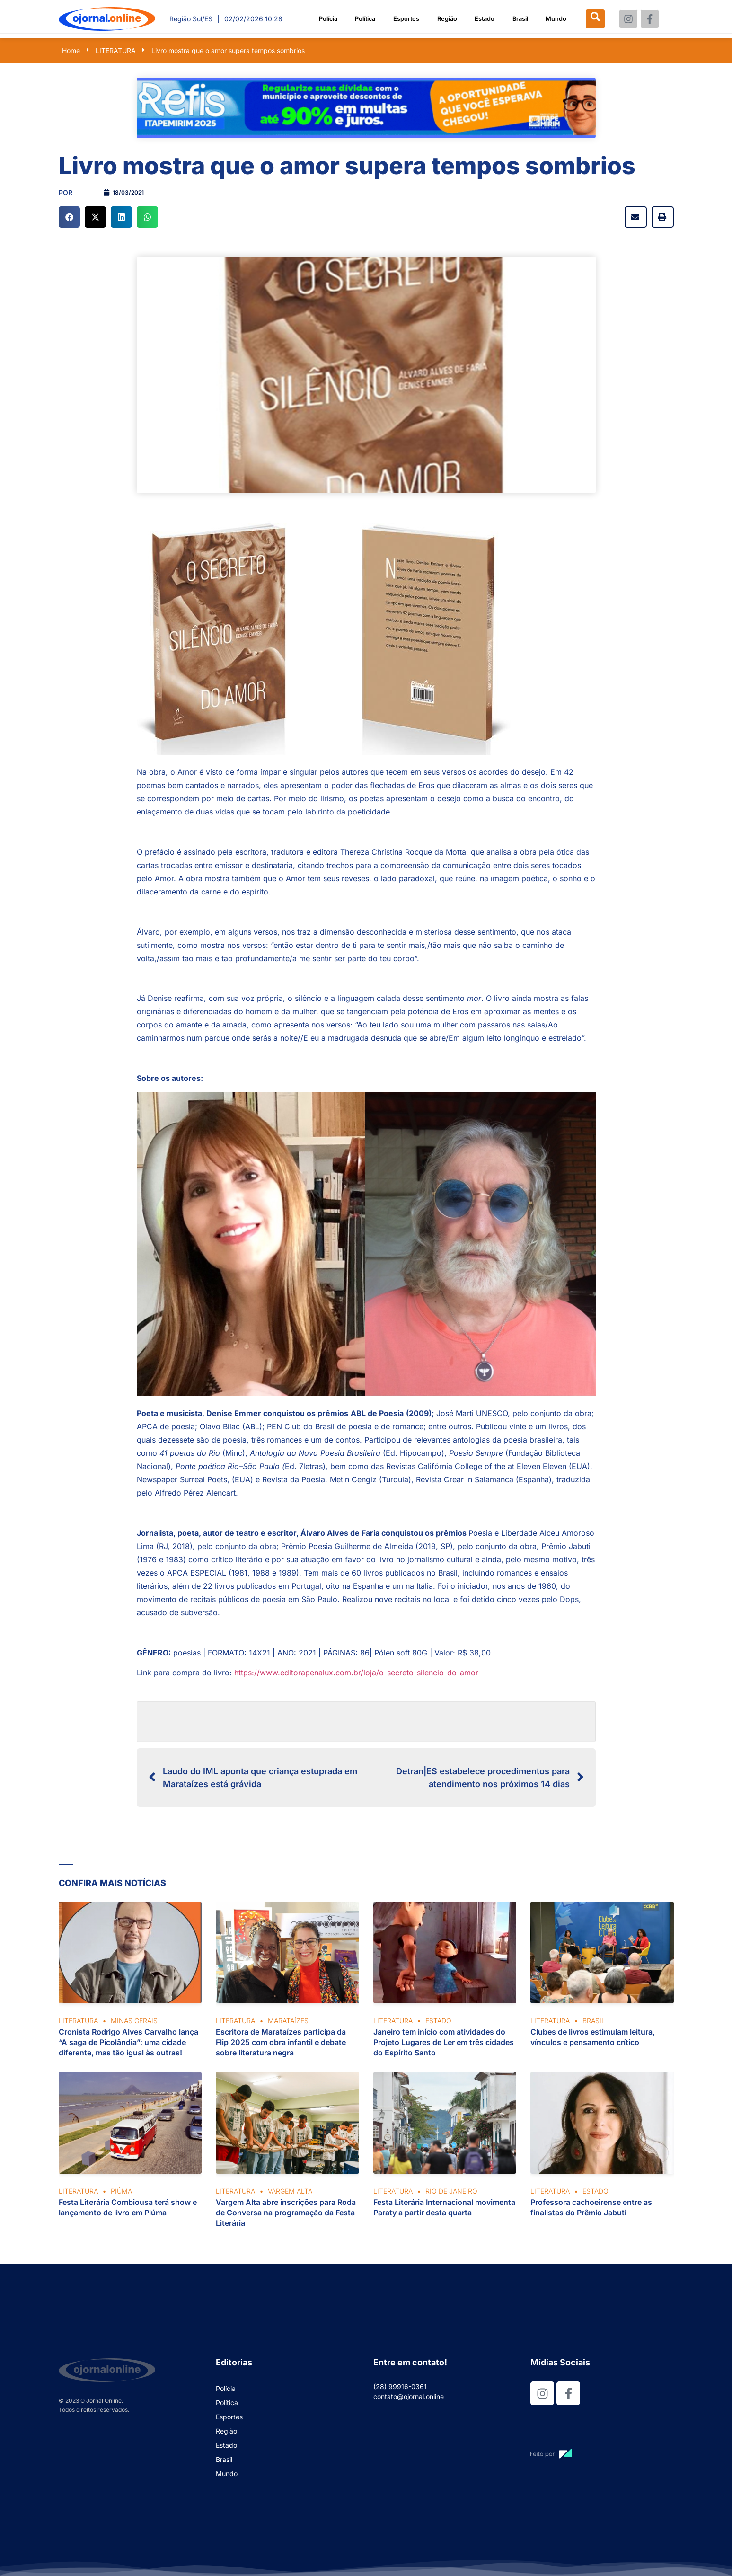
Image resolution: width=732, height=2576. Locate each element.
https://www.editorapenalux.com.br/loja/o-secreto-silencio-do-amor (356, 1672)
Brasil (519, 18)
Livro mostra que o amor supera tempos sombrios (228, 50)
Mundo (555, 18)
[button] (69, 217)
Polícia (325, 18)
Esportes (406, 18)
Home (71, 50)
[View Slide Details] (366, 108)
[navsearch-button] (598, 18)
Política (364, 18)
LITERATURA (116, 50)
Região (447, 18)
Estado (484, 18)
